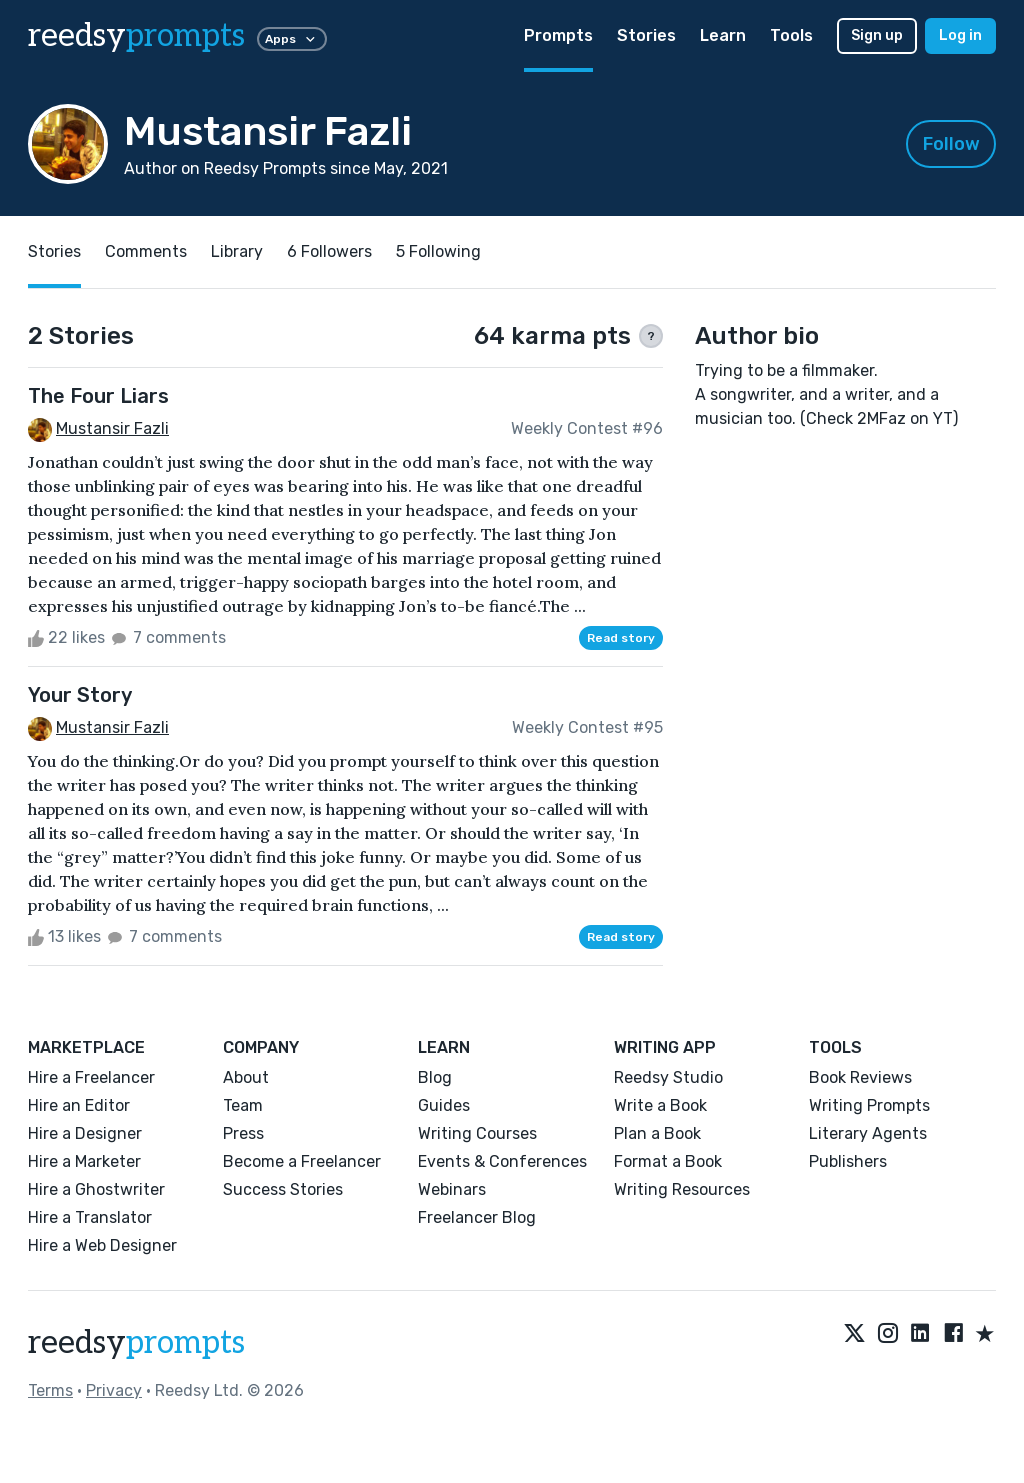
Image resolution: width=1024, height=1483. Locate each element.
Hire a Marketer (84, 1161)
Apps (292, 39)
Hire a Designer (85, 1133)
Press (243, 1133)
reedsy (136, 1343)
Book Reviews (860, 1077)
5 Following (438, 251)
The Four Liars (98, 396)
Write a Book (660, 1105)
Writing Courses (477, 1133)
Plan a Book (657, 1133)
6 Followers (329, 251)
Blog (435, 1077)
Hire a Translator (90, 1217)
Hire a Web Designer (102, 1245)
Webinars (452, 1189)
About (246, 1077)
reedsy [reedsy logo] (136, 36)
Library (237, 251)
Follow (951, 144)
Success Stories (283, 1189)
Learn (723, 35)
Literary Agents (868, 1133)
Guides (444, 1105)
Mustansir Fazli (112, 428)
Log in (960, 35)
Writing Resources (682, 1189)
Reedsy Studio (668, 1077)
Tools (791, 35)
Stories (646, 35)
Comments (146, 251)
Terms (50, 1390)
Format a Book (668, 1161)
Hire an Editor (79, 1105)
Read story (621, 638)
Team (243, 1105)
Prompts (558, 35)
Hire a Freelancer (91, 1077)
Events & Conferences (502, 1161)
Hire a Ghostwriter (96, 1189)
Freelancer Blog (477, 1217)
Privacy (114, 1390)
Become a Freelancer (302, 1161)
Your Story (80, 695)
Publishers (848, 1161)
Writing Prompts (869, 1105)
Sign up (877, 35)
